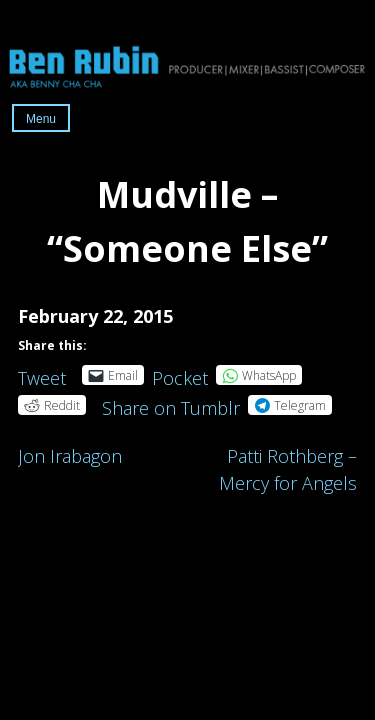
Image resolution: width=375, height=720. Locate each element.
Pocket (180, 378)
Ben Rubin (187, 65)
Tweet (42, 374)
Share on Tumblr (171, 404)
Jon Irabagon (70, 456)
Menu (41, 119)
